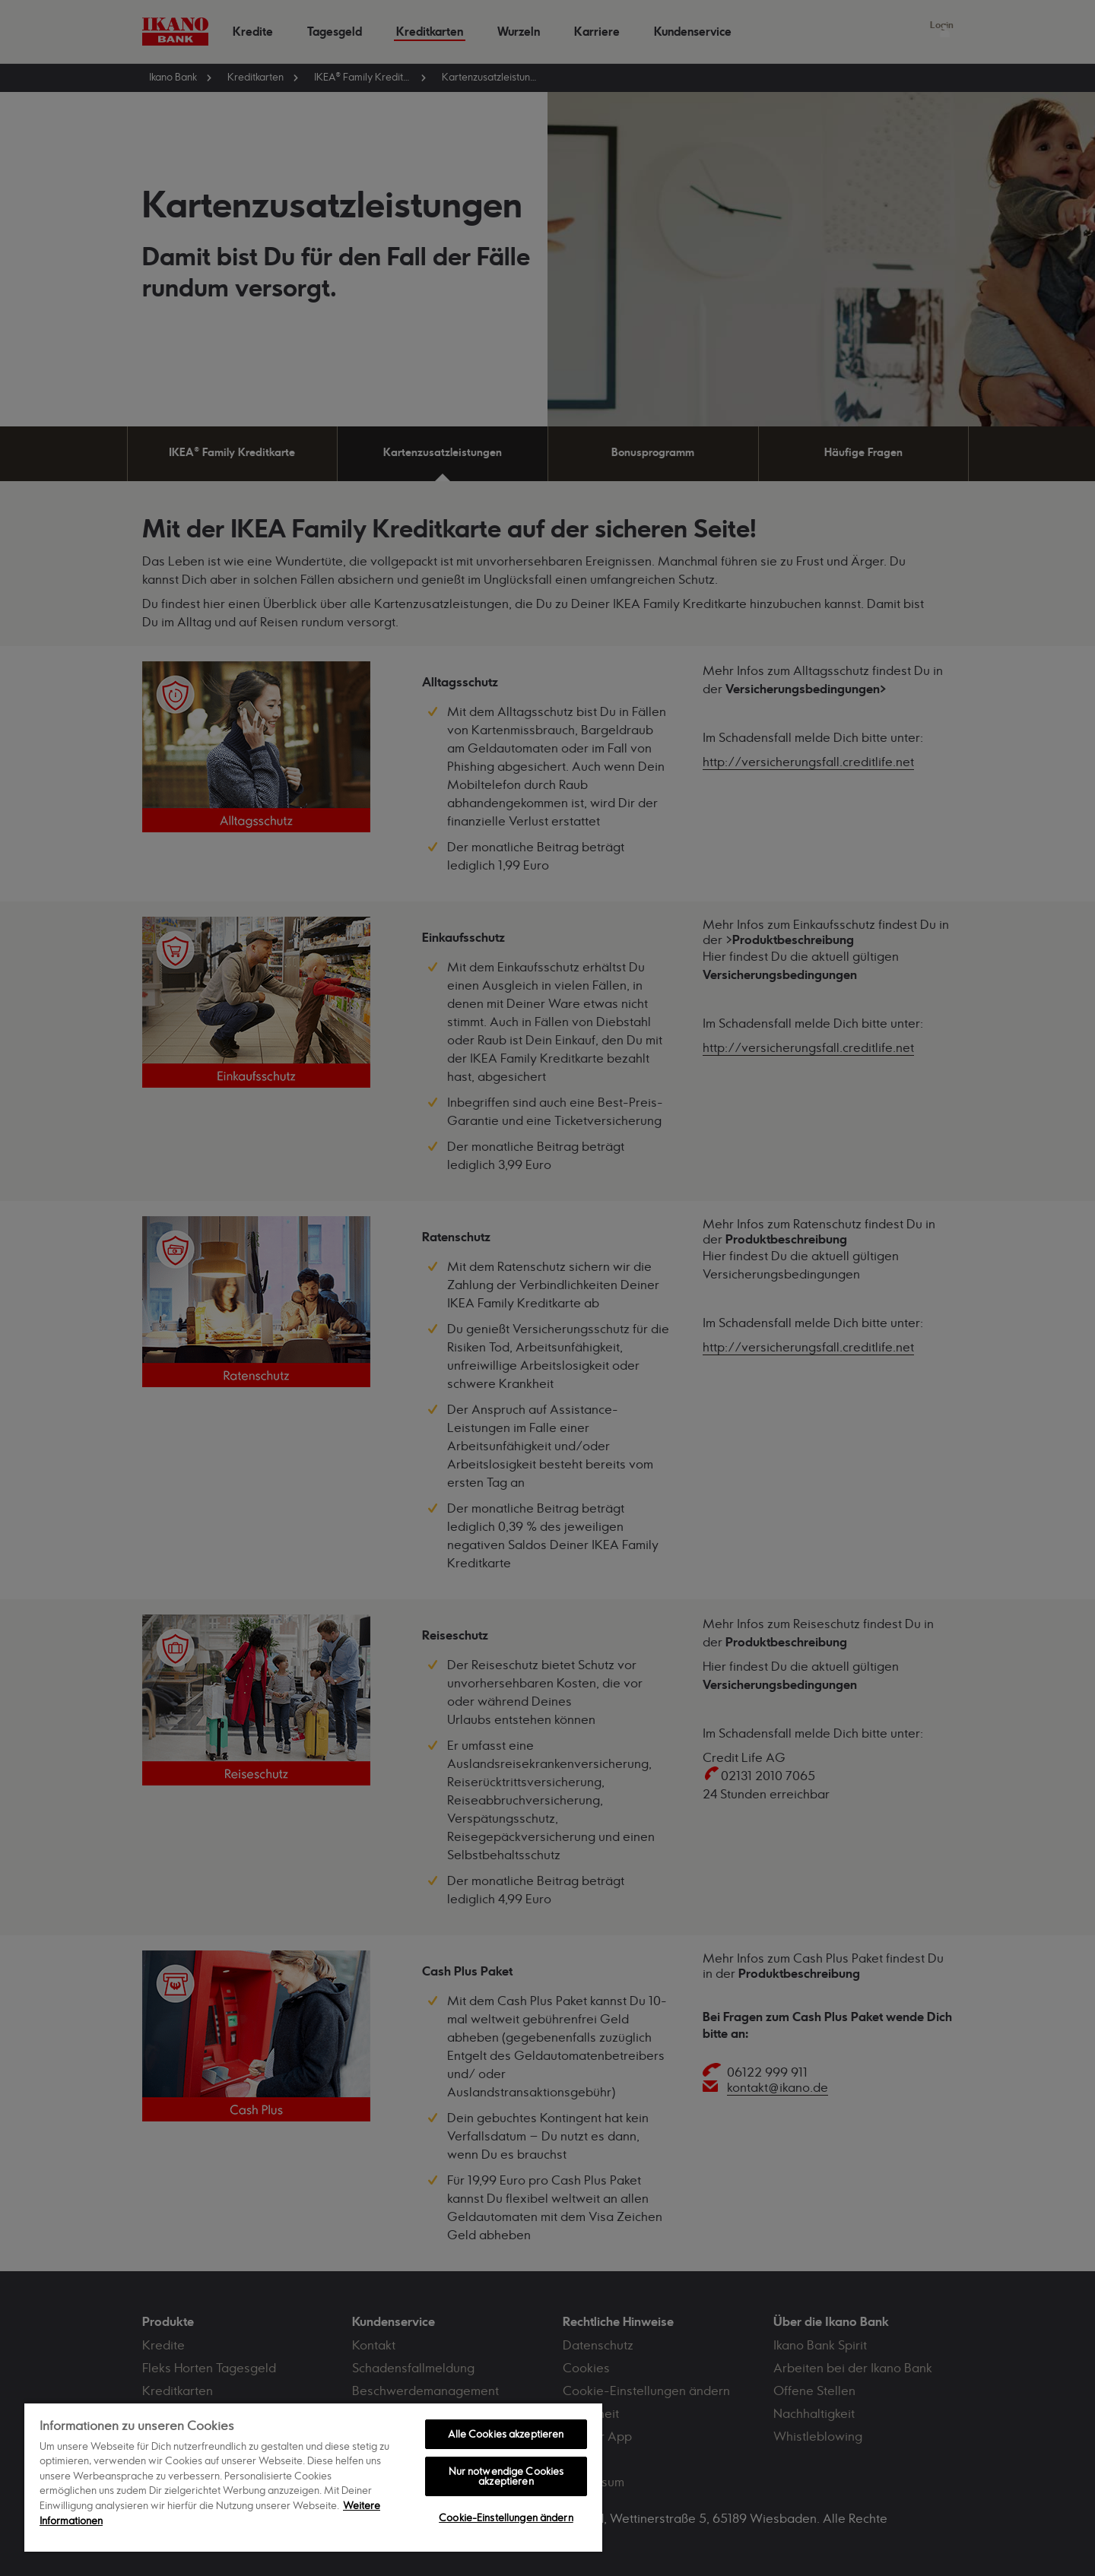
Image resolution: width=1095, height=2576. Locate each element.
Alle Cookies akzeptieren (505, 2434)
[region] (313, 2477)
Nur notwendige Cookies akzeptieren (506, 2476)
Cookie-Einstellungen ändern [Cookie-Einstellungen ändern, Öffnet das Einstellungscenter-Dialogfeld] (506, 2517)
